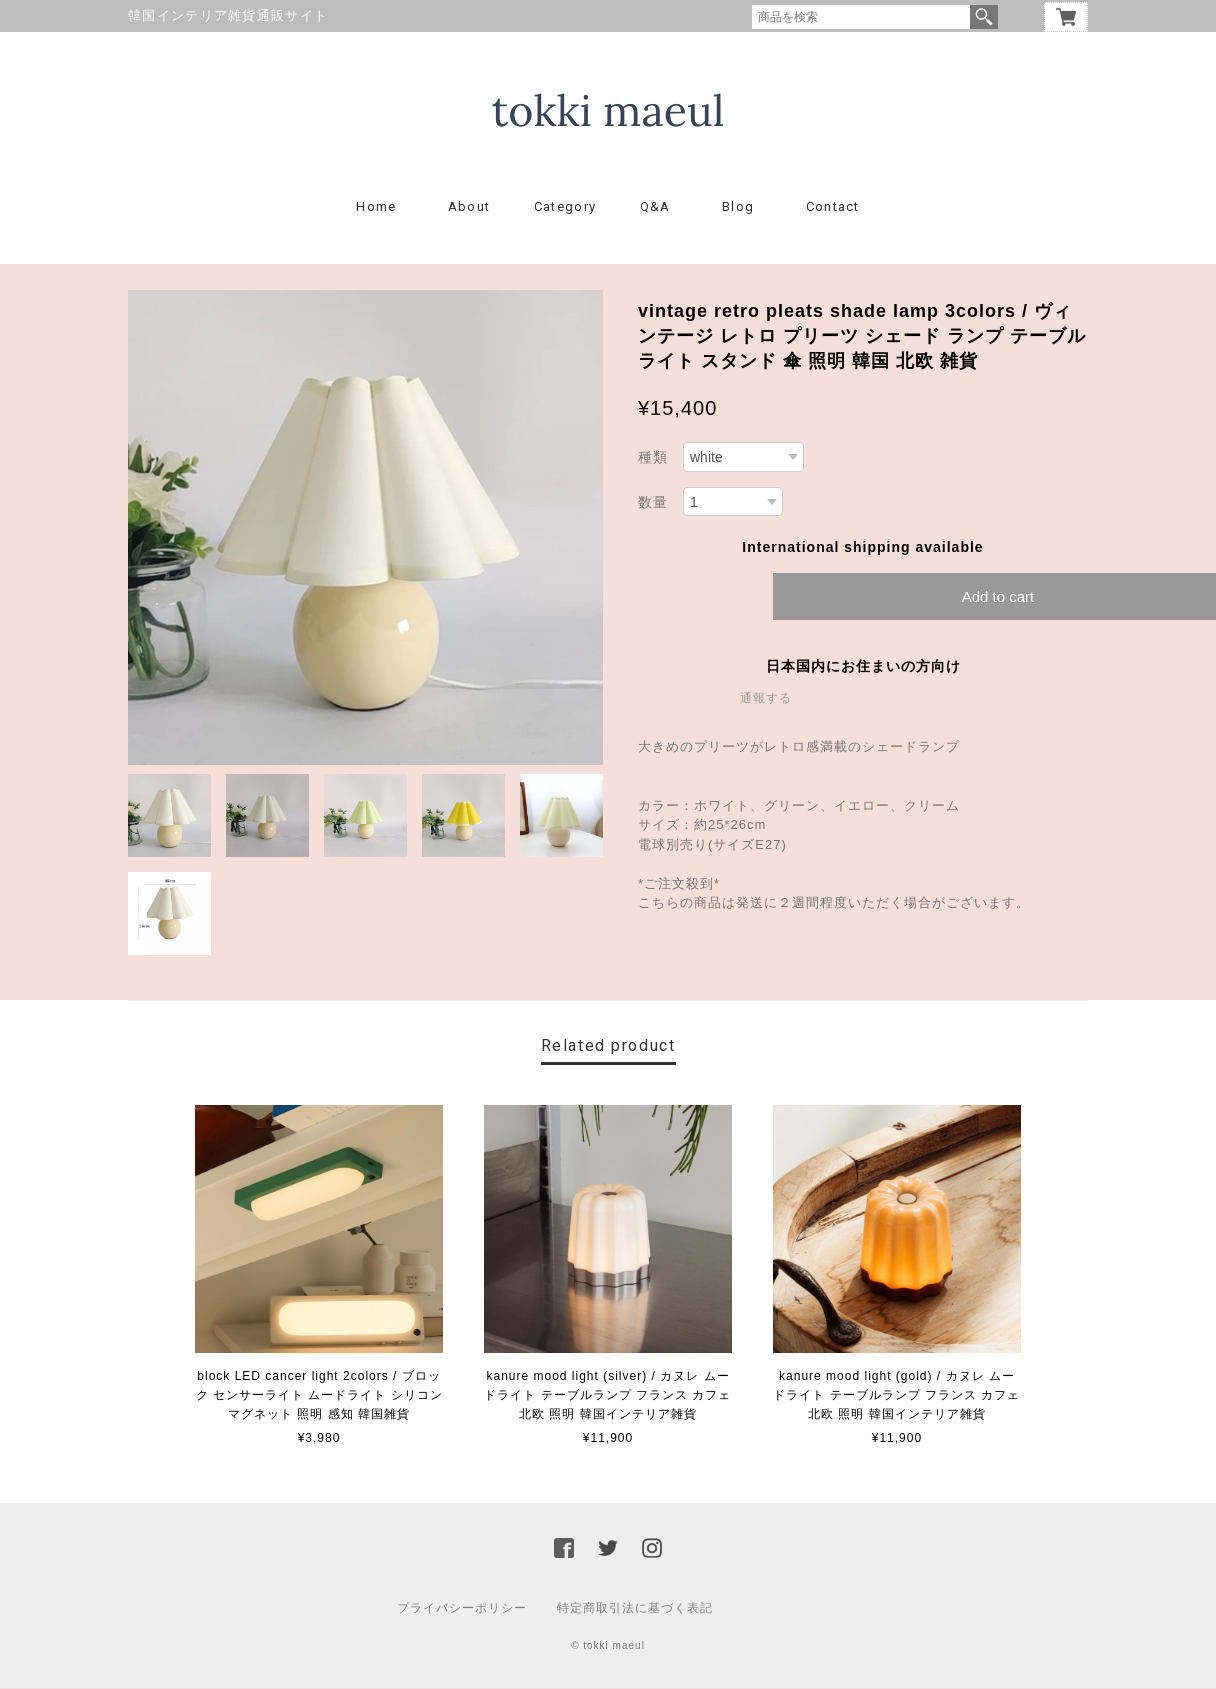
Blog (738, 207)
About (469, 207)
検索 (984, 17)
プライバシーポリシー (462, 1609)
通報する (766, 699)
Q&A (655, 207)
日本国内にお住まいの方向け (863, 667)
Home (376, 207)
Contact (833, 207)
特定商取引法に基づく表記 (635, 1609)
